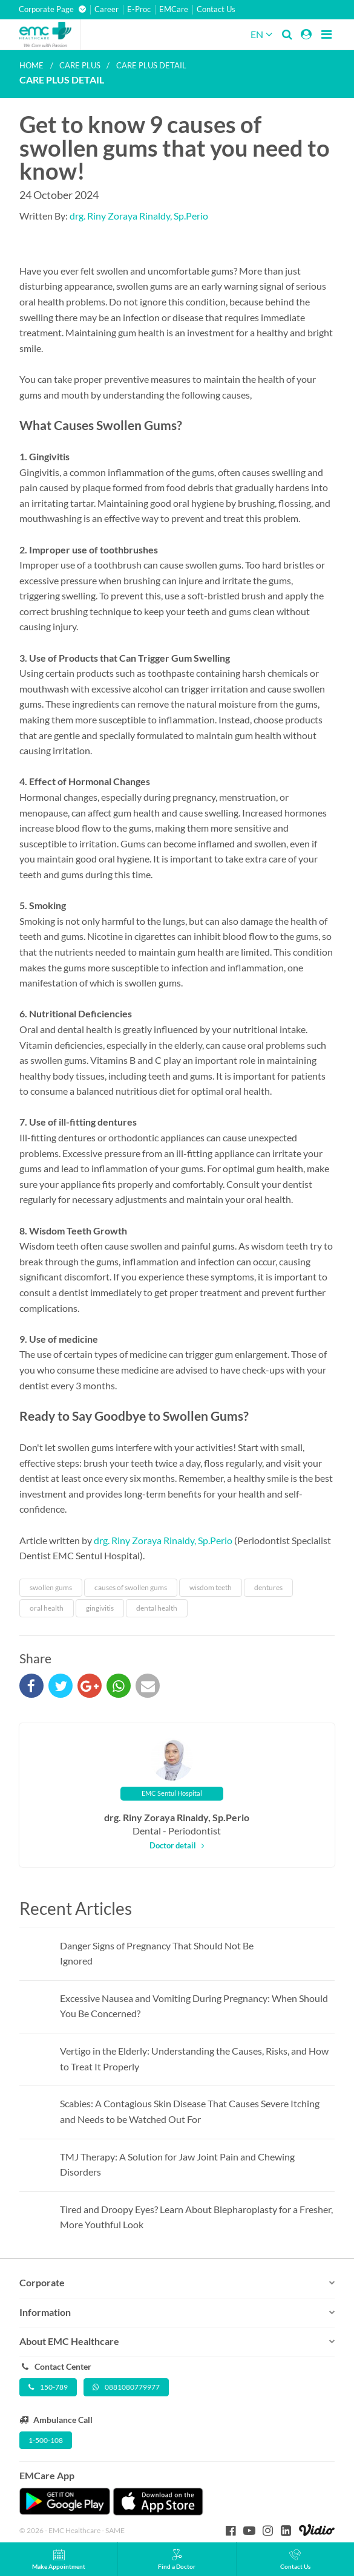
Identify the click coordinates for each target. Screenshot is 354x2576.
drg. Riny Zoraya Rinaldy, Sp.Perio (139, 215)
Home (31, 65)
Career (106, 9)
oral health (47, 1607)
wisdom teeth (210, 1587)
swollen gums (51, 1587)
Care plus (79, 65)
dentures (268, 1587)
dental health (156, 1607)
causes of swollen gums (130, 1587)
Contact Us (216, 9)
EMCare (173, 9)
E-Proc (139, 9)
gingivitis (100, 1607)
